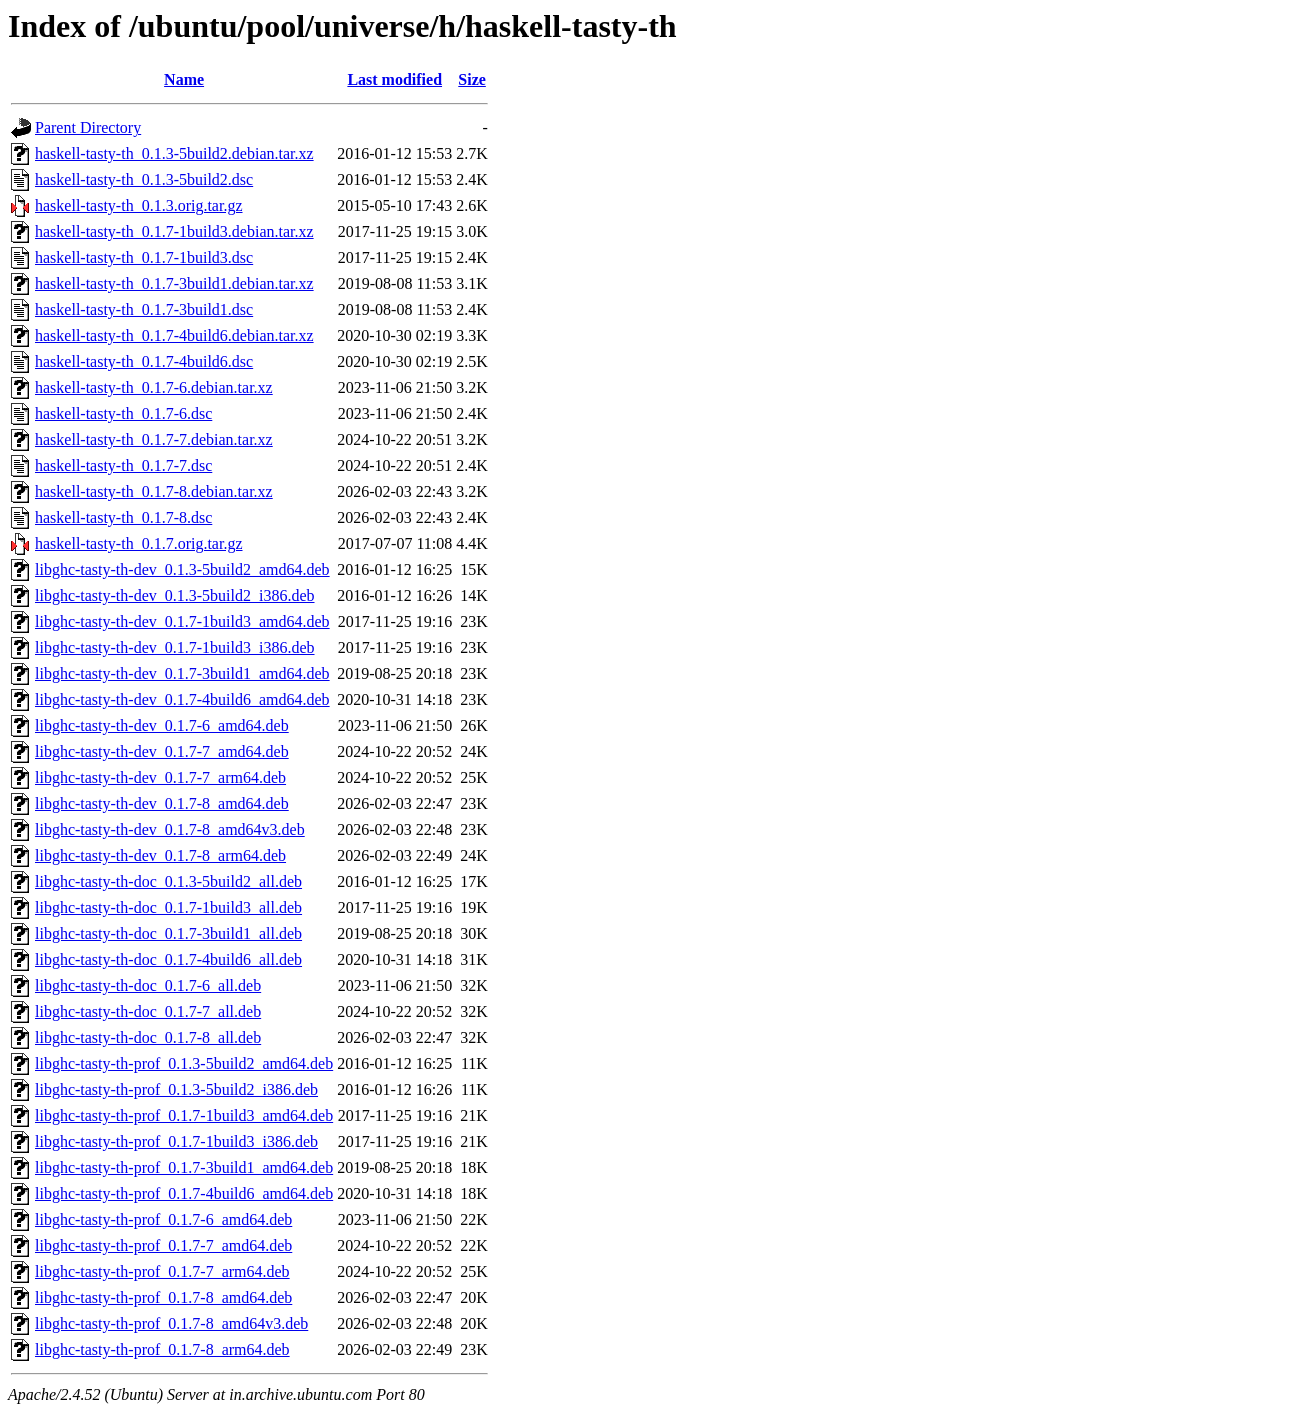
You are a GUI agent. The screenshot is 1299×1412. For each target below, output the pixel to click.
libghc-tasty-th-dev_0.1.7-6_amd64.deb (162, 725)
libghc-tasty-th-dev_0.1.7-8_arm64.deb (160, 855)
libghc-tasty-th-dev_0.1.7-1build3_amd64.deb (182, 621)
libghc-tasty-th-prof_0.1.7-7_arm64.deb (162, 1271)
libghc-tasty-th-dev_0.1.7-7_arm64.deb (160, 777)
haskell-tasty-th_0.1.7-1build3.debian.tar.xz (174, 231)
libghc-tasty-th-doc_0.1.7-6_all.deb (148, 985)
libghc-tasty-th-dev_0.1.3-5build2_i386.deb (175, 595)
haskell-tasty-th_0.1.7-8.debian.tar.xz (154, 491)
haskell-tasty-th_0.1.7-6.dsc (123, 413)
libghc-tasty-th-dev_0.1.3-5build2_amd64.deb (182, 569)
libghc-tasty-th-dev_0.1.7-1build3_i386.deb (175, 647)
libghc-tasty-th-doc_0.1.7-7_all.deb (148, 1011)
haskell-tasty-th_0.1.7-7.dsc (123, 465)
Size (472, 79)
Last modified (394, 79)
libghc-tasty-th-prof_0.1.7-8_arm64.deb (162, 1349)
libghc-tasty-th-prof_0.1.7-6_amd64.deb (163, 1219)
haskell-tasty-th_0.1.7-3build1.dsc (144, 309)
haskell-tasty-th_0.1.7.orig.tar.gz (139, 543)
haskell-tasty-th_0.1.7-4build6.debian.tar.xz (174, 335)
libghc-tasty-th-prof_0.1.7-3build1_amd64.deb (184, 1167)
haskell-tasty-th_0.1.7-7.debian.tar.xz (154, 439)
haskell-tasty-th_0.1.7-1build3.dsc (144, 257)
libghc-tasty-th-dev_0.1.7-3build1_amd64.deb (182, 673)
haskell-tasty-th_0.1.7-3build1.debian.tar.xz (174, 283)
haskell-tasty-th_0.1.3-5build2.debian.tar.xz (174, 153)
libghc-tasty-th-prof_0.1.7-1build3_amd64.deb (184, 1115)
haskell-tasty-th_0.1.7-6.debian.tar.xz (154, 387)
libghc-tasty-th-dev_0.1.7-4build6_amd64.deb (182, 699)
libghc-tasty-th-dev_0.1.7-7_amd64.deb (162, 751)
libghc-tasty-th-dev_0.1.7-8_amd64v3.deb (170, 829)
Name (184, 79)
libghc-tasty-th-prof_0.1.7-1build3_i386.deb (176, 1141)
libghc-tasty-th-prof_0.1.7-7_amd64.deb (163, 1245)
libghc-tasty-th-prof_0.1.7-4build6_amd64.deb (184, 1193)
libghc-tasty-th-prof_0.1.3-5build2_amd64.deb (184, 1063)
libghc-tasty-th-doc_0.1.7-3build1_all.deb (168, 933)
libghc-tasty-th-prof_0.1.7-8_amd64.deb (163, 1297)
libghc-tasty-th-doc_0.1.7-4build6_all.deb (168, 959)
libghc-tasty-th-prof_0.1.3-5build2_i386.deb (176, 1089)
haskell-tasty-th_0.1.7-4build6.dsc (144, 361)
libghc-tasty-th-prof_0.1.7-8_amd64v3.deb (171, 1323)
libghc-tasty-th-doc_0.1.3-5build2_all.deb (168, 881)
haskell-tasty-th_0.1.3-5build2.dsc (144, 179)
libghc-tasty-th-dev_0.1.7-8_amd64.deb (162, 803)
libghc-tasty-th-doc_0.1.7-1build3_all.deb (168, 907)
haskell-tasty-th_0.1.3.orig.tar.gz (139, 205)
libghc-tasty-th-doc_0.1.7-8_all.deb (148, 1037)
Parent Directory (88, 127)
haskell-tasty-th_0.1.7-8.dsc (123, 517)
